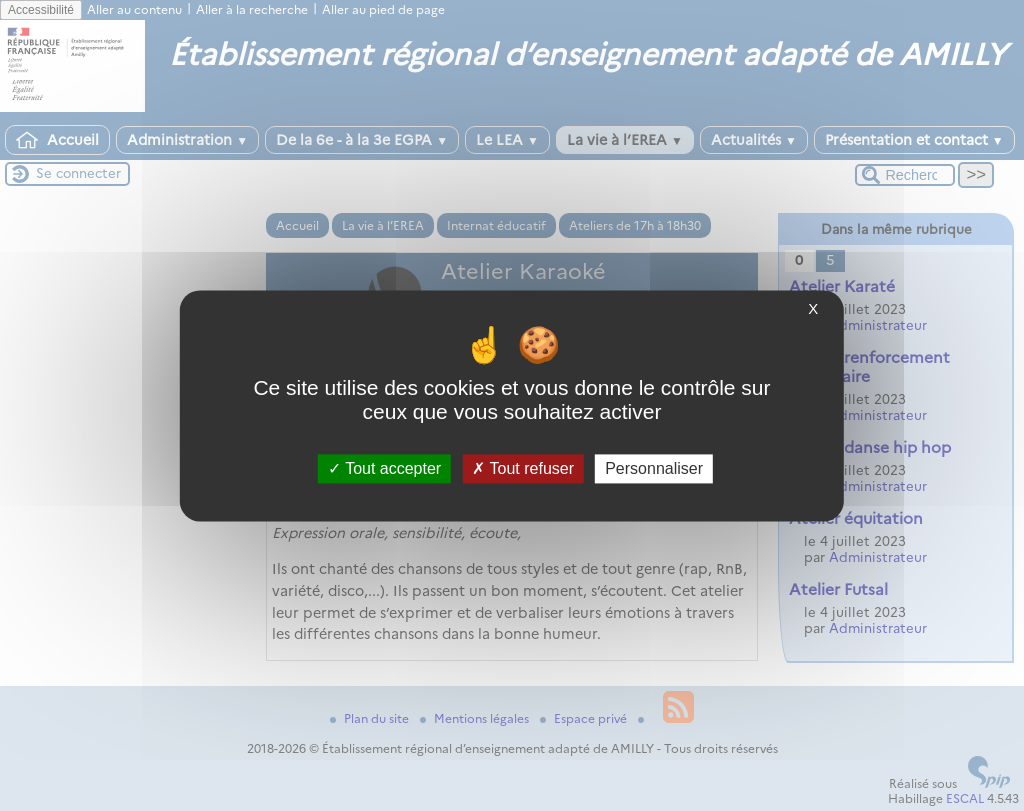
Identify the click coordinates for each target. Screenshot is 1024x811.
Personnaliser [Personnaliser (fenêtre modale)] (654, 468)
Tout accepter (384, 468)
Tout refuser (523, 468)
